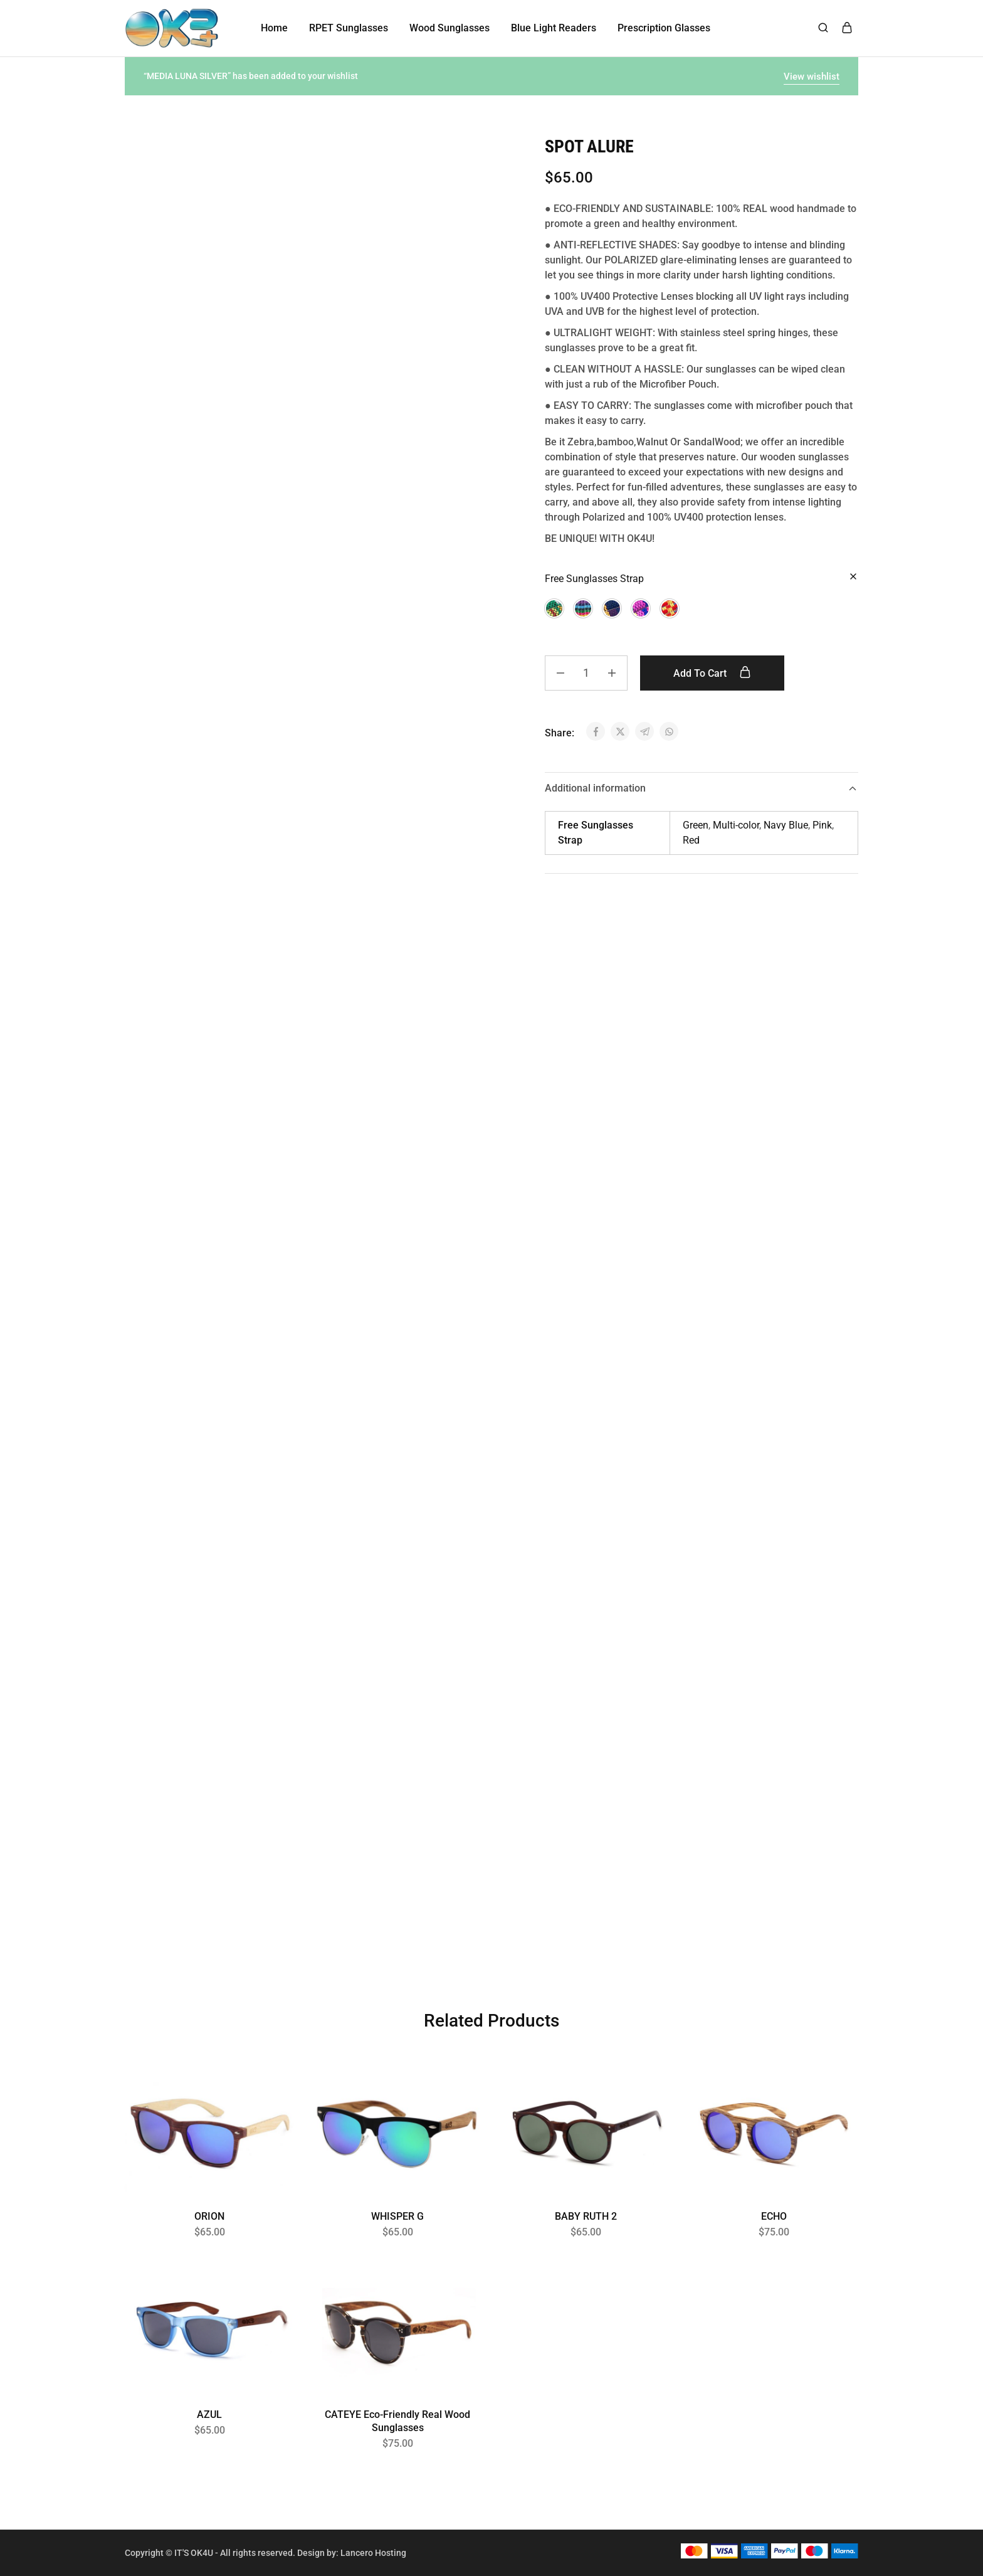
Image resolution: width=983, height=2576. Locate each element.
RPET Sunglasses (348, 28)
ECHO (774, 2216)
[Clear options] (853, 577)
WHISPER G (397, 2216)
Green (695, 825)
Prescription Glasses (664, 28)
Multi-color (736, 825)
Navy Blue (786, 825)
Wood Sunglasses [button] (449, 28)
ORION (209, 2216)
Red (691, 840)
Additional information (701, 788)
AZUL (209, 2414)
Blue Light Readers (553, 28)
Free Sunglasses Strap (594, 579)
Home (274, 28)
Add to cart (712, 673)
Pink (822, 825)
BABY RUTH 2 (586, 2216)
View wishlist (811, 76)
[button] (554, 608)
